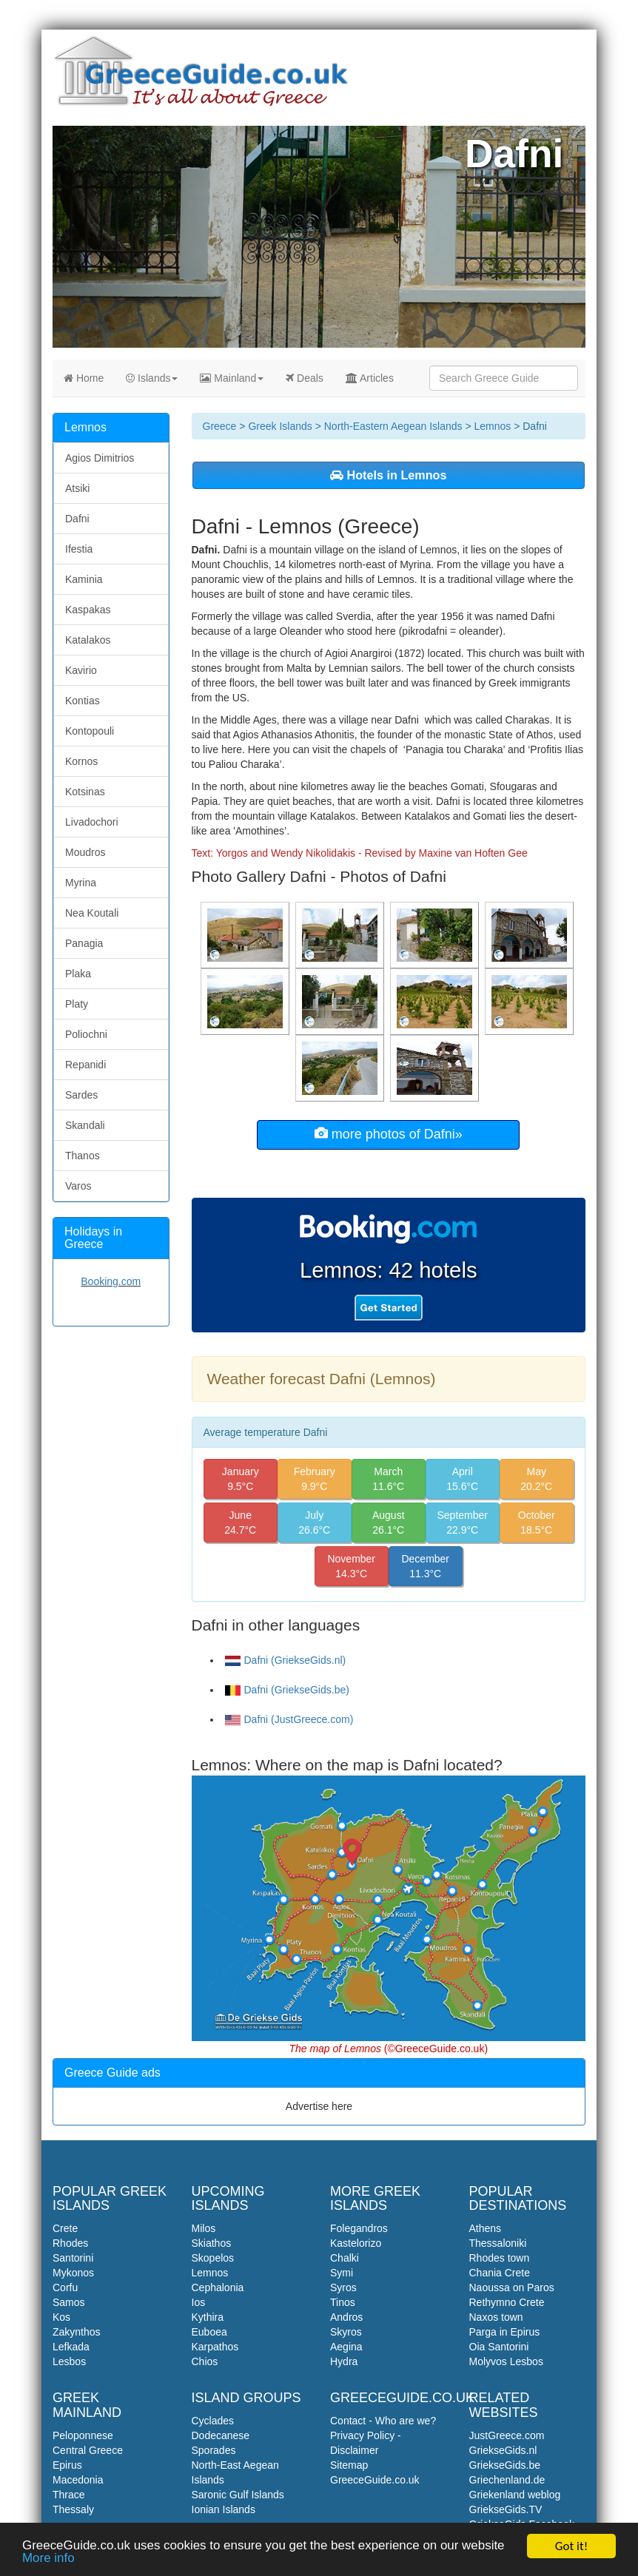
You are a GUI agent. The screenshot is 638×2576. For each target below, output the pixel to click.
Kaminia (84, 579)
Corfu (65, 2287)
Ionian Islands (223, 2509)
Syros (343, 2287)
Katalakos (87, 640)
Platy (76, 1004)
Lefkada (71, 2347)
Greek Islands (280, 426)
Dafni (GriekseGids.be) (287, 1690)
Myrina (80, 883)
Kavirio (81, 670)
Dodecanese (221, 2435)
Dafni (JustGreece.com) (289, 1719)
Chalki (344, 2258)
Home (84, 378)
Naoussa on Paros (511, 2287)
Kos (61, 2317)
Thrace (69, 2495)
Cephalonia (218, 2287)
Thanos (82, 1155)
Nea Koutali (91, 913)
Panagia (84, 943)
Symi (341, 2273)
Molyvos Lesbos (506, 2361)
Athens (485, 2228)
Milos (204, 2228)
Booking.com (111, 1281)
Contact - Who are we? (383, 2421)
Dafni (77, 519)
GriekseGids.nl (503, 2450)
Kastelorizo (355, 2243)
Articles (370, 378)
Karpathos (215, 2347)
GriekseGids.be (504, 2465)
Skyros (346, 2332)
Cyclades (213, 2421)
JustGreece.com (507, 2435)
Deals (304, 378)
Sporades (214, 2450)
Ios (199, 2302)
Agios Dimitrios (99, 458)
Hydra (343, 2361)
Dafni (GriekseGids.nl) (285, 1660)
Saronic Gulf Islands (238, 2495)
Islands (152, 378)
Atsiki (77, 488)
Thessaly (73, 2509)
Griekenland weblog (515, 2495)
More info (48, 2560)
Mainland (231, 378)
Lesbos (69, 2361)
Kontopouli (89, 731)
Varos (78, 1186)
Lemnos (492, 426)
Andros (346, 2317)
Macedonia (78, 2480)
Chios (205, 2361)
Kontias (82, 701)
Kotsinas (85, 792)
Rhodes (70, 2243)
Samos (69, 2302)
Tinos (342, 2302)
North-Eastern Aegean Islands (393, 426)
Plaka (78, 974)
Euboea (209, 2332)
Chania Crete (500, 2273)
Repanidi (85, 1064)
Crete (65, 2228)
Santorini (73, 2258)
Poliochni (86, 1034)
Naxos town (496, 2317)
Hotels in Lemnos (388, 475)
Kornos (81, 761)
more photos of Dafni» (389, 1134)
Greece (220, 426)
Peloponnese (83, 2435)
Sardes (81, 1095)
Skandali (85, 1125)
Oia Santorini (499, 2347)
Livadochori (91, 822)
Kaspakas (87, 610)
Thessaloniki (498, 2243)
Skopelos (213, 2258)
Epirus (67, 2465)
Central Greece (88, 2450)
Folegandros (359, 2228)
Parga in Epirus (504, 2332)
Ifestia (79, 549)
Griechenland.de (507, 2480)
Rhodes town (499, 2258)
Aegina (346, 2347)
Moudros (85, 852)
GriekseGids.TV (506, 2509)
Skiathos (212, 2243)
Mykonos (73, 2273)
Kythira (208, 2317)
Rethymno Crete (507, 2302)
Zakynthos (77, 2332)
